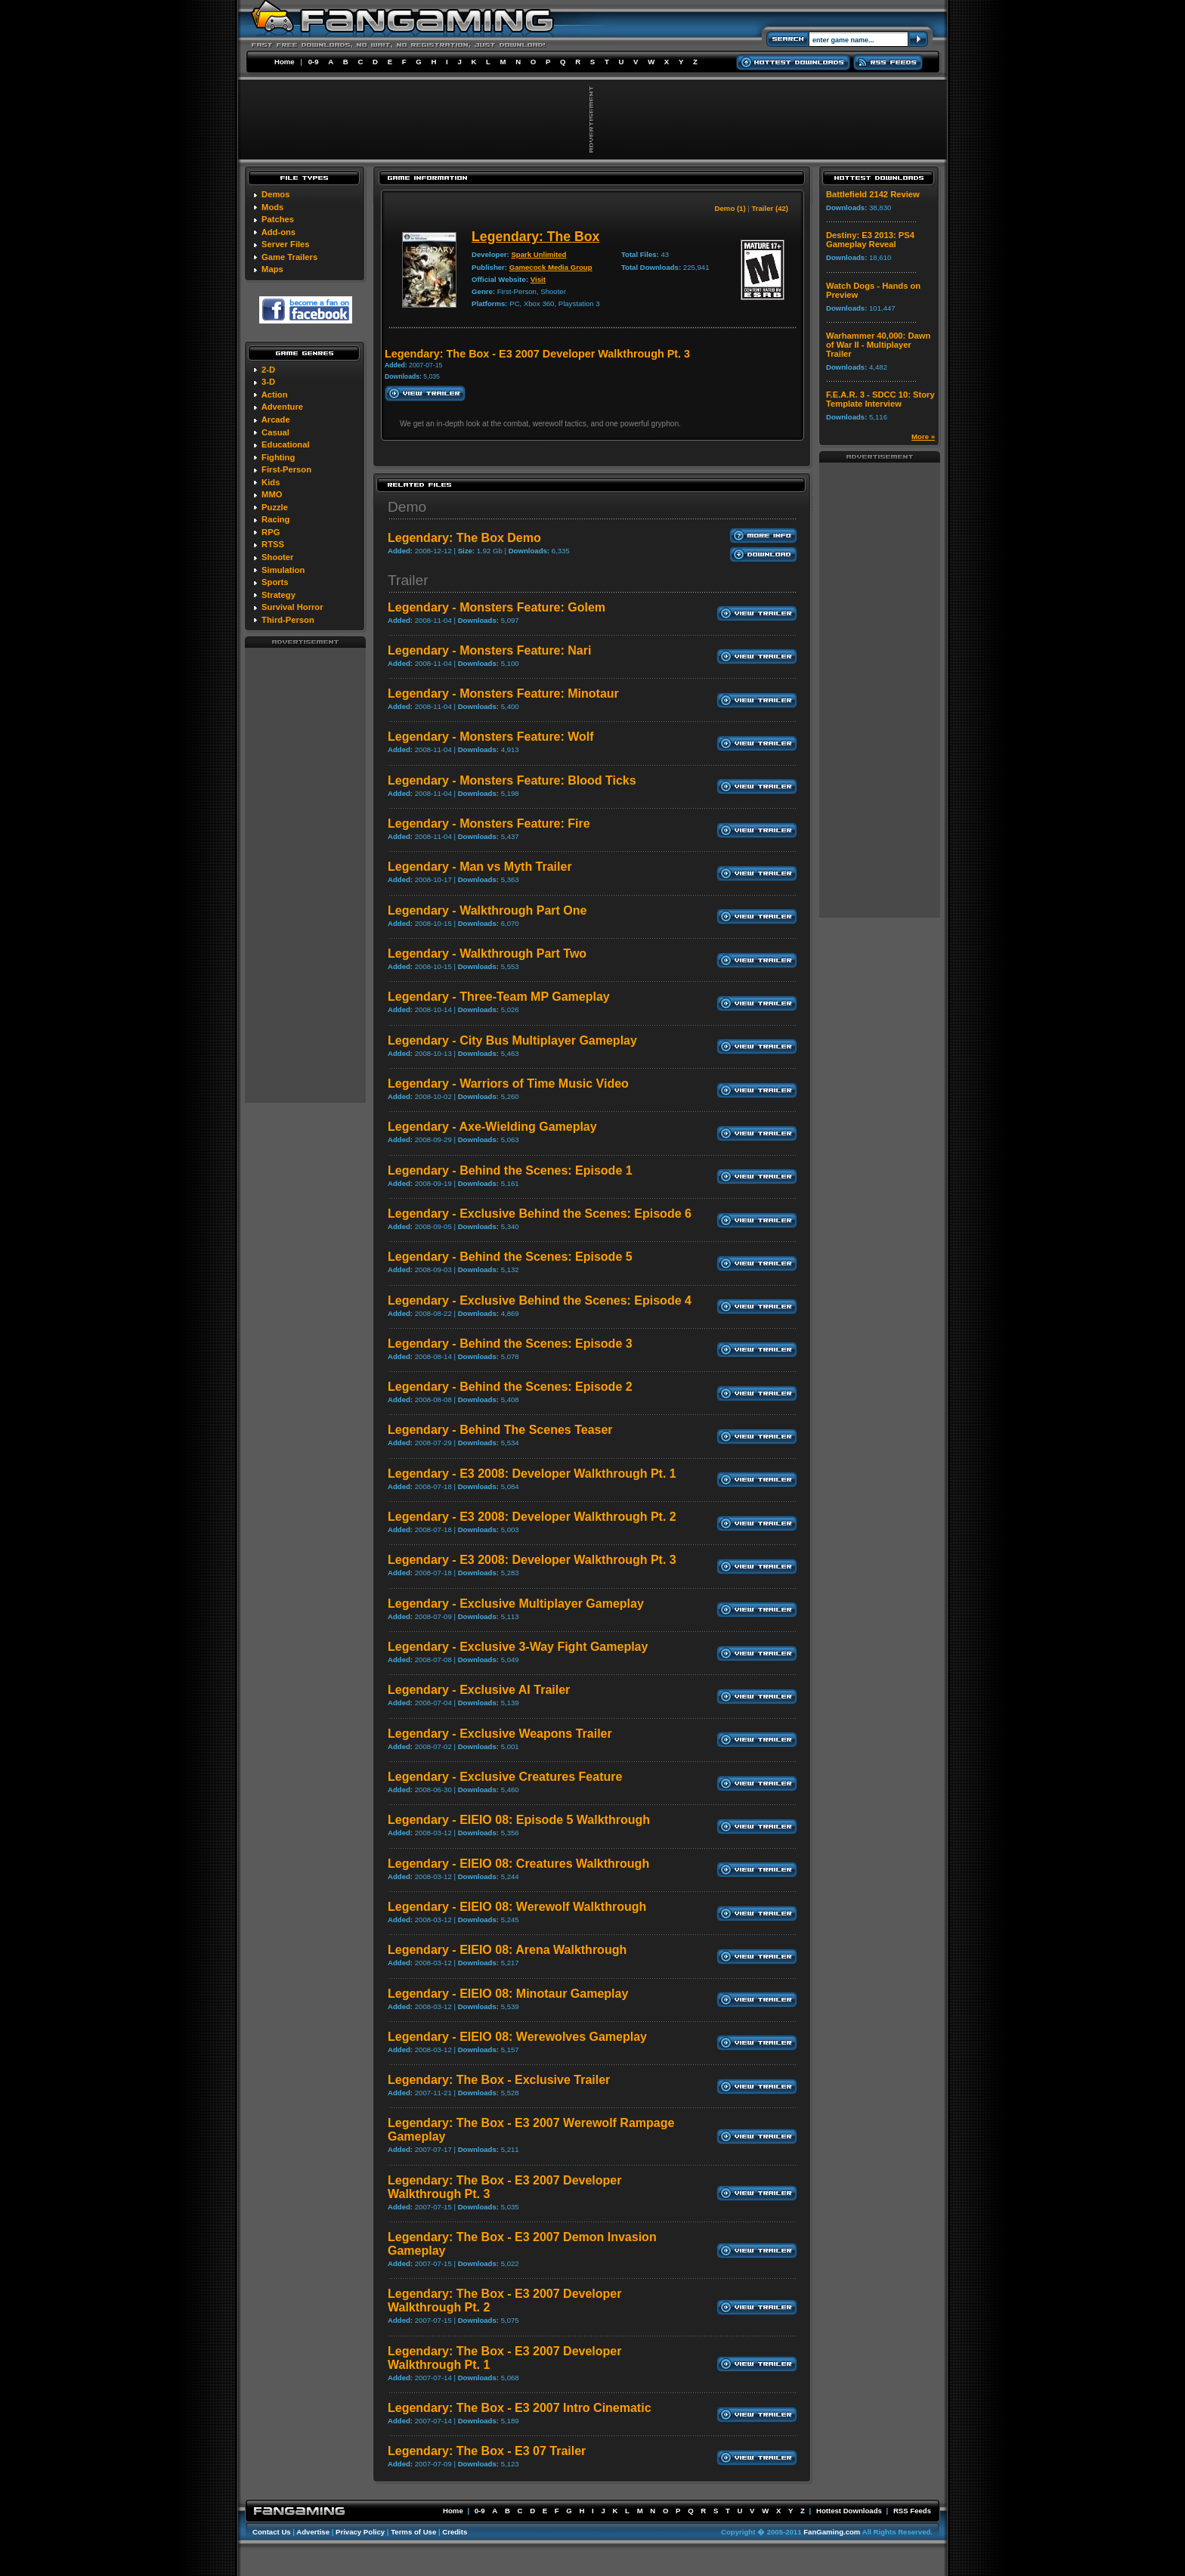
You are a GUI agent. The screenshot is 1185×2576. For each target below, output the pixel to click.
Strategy (278, 594)
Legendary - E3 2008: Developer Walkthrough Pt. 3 (532, 1559)
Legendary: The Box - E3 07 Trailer (487, 2450)
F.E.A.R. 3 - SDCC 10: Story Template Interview (880, 399)
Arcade (275, 419)
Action (274, 394)
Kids (270, 482)
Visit (538, 279)
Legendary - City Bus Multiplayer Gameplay (512, 1040)
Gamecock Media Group (550, 267)
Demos (275, 194)
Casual (275, 432)
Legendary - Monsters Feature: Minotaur (503, 693)
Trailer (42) (769, 208)
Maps (272, 269)
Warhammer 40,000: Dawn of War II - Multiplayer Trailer (878, 344)
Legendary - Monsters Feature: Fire (489, 823)
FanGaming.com (831, 2532)
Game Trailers (289, 257)
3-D (268, 381)
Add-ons (278, 232)
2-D (268, 369)
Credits (454, 2532)
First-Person (286, 469)
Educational (285, 444)
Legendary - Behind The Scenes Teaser (500, 1429)
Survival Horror (292, 606)
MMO (271, 494)
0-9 (313, 61)
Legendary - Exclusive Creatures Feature (505, 1776)
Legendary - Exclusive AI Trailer (479, 1689)
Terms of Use (413, 2532)
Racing (275, 519)
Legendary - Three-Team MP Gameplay (499, 996)
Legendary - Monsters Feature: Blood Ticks (512, 780)
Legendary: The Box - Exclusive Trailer (499, 2079)
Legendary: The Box (535, 236)
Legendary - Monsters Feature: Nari (489, 650)
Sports (274, 582)
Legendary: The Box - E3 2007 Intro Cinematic (519, 2407)
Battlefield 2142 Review (873, 194)
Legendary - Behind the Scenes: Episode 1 (510, 1170)
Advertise (313, 2532)
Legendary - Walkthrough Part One (487, 910)
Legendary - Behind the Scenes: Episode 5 (510, 1256)
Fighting (278, 457)
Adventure (282, 406)
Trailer (408, 580)
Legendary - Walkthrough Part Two (487, 953)
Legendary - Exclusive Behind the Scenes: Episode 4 (540, 1300)
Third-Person (287, 619)
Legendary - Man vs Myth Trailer (480, 866)
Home (284, 61)
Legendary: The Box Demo (464, 537)
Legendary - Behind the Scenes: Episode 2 (510, 1386)
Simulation (283, 569)
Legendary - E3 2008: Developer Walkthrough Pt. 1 (532, 1473)
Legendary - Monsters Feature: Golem (496, 607)
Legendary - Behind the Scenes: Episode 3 (510, 1343)
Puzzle (274, 507)
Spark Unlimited (538, 254)
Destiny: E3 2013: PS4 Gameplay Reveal (870, 240)
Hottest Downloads (849, 2510)
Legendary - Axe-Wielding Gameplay (492, 1126)
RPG (270, 532)
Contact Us (271, 2532)
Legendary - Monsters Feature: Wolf (491, 736)
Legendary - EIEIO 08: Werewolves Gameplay (517, 2036)
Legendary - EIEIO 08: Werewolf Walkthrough (517, 1906)
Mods (272, 207)
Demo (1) (730, 208)
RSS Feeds (912, 2510)
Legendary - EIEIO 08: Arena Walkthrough (507, 1949)
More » (923, 436)
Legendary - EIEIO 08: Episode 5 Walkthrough (519, 1819)
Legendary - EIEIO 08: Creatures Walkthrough (518, 1863)
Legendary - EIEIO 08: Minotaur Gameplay (508, 1993)
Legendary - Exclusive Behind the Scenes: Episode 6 (540, 1213)
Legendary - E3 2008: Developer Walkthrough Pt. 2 (532, 1516)
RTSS (272, 544)
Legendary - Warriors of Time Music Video (508, 1083)
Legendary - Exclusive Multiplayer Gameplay (516, 1603)
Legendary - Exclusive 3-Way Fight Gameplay (518, 1646)
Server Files (285, 244)
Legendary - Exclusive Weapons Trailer (500, 1733)
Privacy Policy (360, 2532)
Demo (407, 507)
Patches (277, 219)
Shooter (277, 557)
